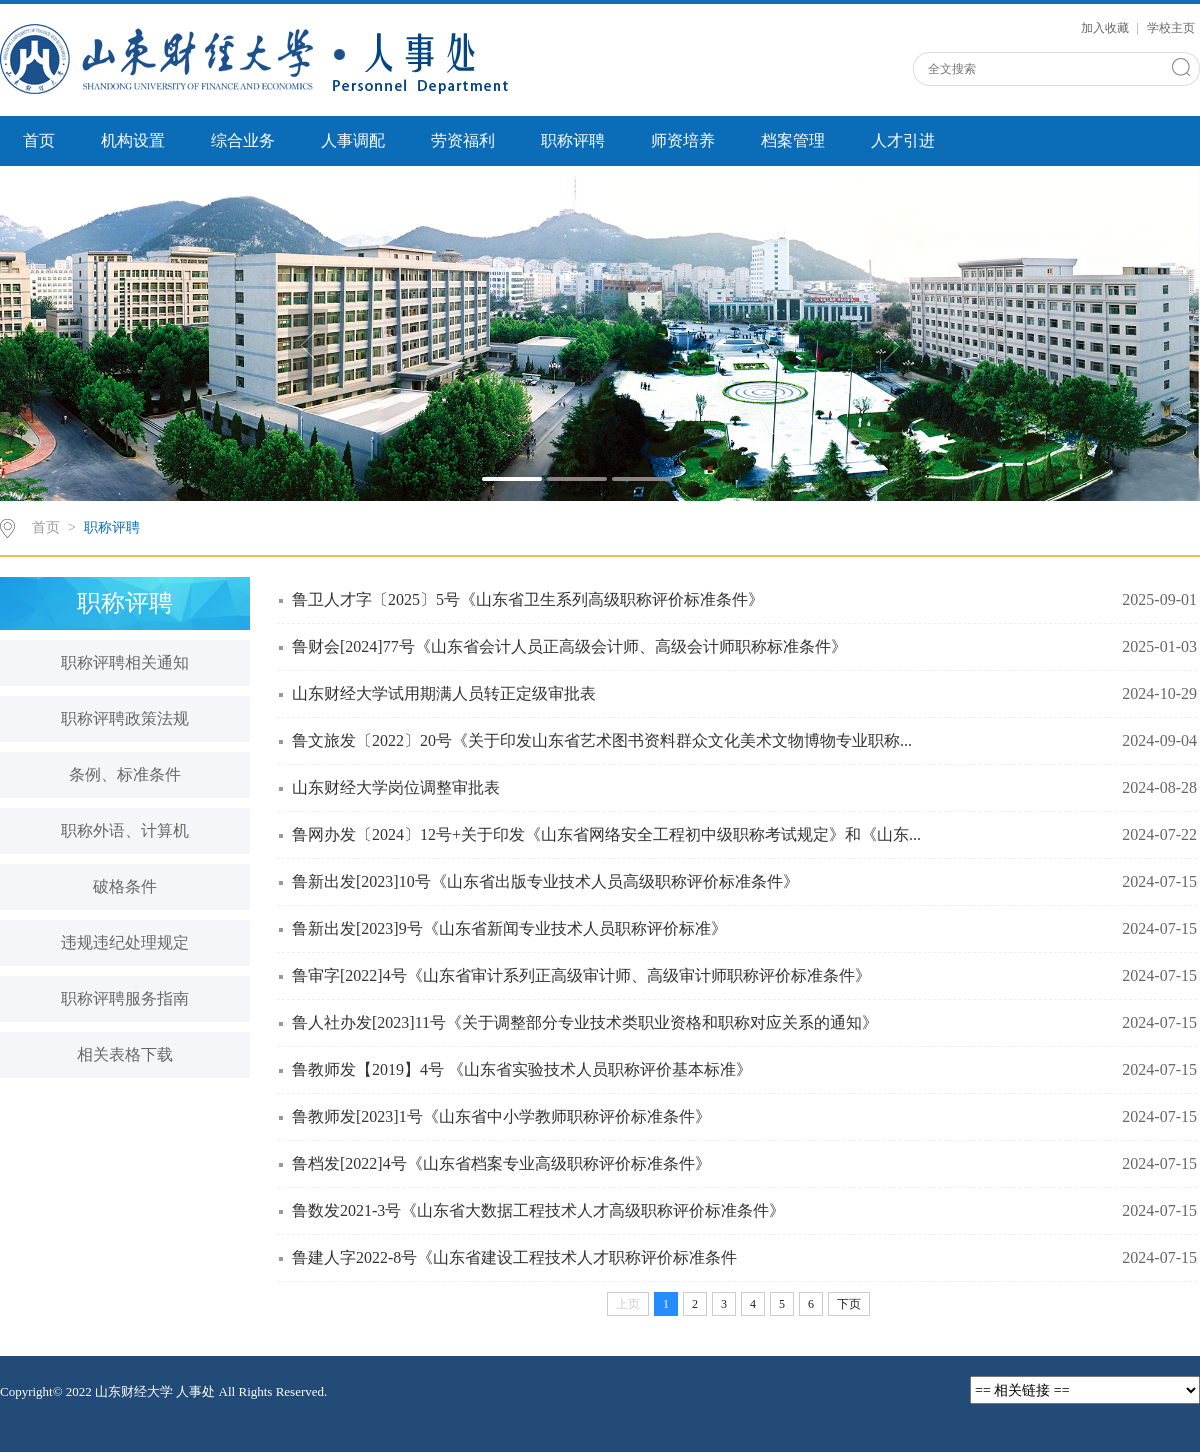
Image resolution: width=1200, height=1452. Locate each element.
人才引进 (903, 140)
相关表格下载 (125, 1054)
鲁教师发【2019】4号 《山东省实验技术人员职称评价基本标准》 (522, 1069)
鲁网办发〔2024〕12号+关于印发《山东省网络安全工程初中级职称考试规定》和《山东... (606, 834)
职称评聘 (573, 140)
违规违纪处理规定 (125, 942)
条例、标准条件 (125, 774)
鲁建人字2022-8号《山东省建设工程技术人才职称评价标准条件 (514, 1257)
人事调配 (353, 140)
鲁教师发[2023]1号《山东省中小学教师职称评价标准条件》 (501, 1116)
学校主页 (1171, 28)
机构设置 (133, 140)
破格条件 (125, 886)
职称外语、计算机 (125, 830)
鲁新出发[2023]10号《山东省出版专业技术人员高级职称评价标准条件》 (545, 881)
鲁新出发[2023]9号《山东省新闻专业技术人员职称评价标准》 (509, 928)
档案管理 (793, 140)
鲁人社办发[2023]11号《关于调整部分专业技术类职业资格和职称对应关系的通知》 (585, 1022)
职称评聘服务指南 (125, 998)
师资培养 (683, 140)
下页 (849, 1304)
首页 (39, 140)
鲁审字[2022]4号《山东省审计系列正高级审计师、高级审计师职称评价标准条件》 (581, 975)
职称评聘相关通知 (125, 662)
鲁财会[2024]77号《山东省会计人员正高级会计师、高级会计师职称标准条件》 (569, 646)
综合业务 (243, 140)
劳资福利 (463, 140)
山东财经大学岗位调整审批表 (396, 787)
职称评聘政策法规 (125, 718)
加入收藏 (1106, 28)
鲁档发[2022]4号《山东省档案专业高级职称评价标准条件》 (501, 1163)
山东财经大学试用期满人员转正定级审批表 (444, 693)
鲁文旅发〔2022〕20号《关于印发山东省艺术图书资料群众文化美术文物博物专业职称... (602, 740)
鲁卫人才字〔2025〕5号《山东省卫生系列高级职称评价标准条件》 (528, 599)
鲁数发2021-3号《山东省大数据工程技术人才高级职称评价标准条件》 (538, 1210)
